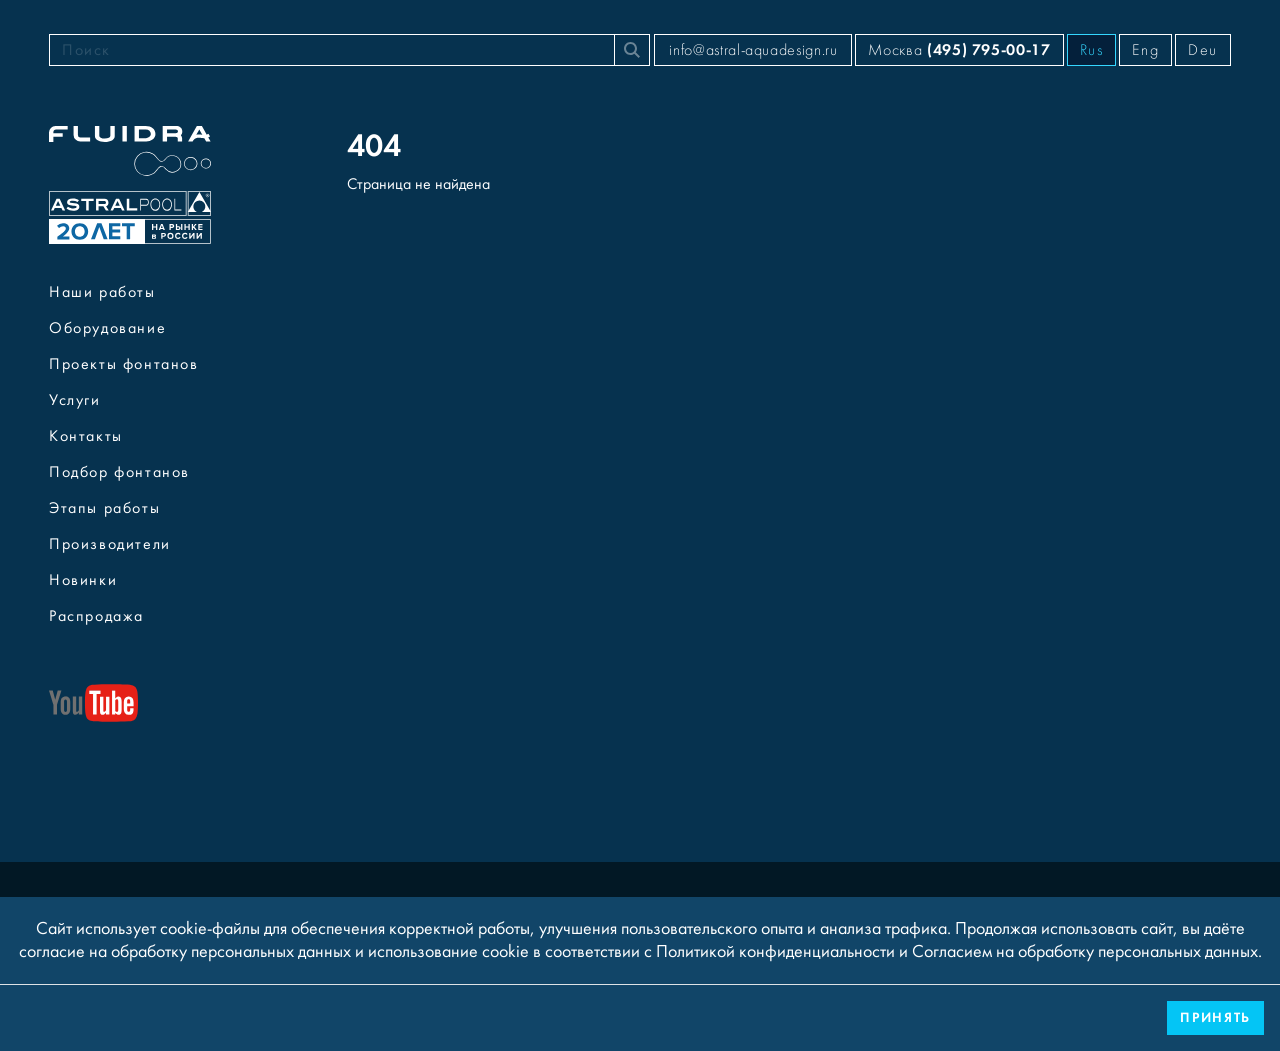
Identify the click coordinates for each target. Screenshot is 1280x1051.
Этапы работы (104, 508)
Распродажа (96, 616)
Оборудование (107, 328)
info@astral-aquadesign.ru (753, 50)
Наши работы (102, 292)
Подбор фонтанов (119, 472)
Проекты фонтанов (124, 364)
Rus (1092, 50)
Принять (1215, 1017)
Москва (959, 49)
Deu (1203, 50)
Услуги (75, 400)
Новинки (83, 580)
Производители (110, 544)
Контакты (86, 436)
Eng (1145, 50)
